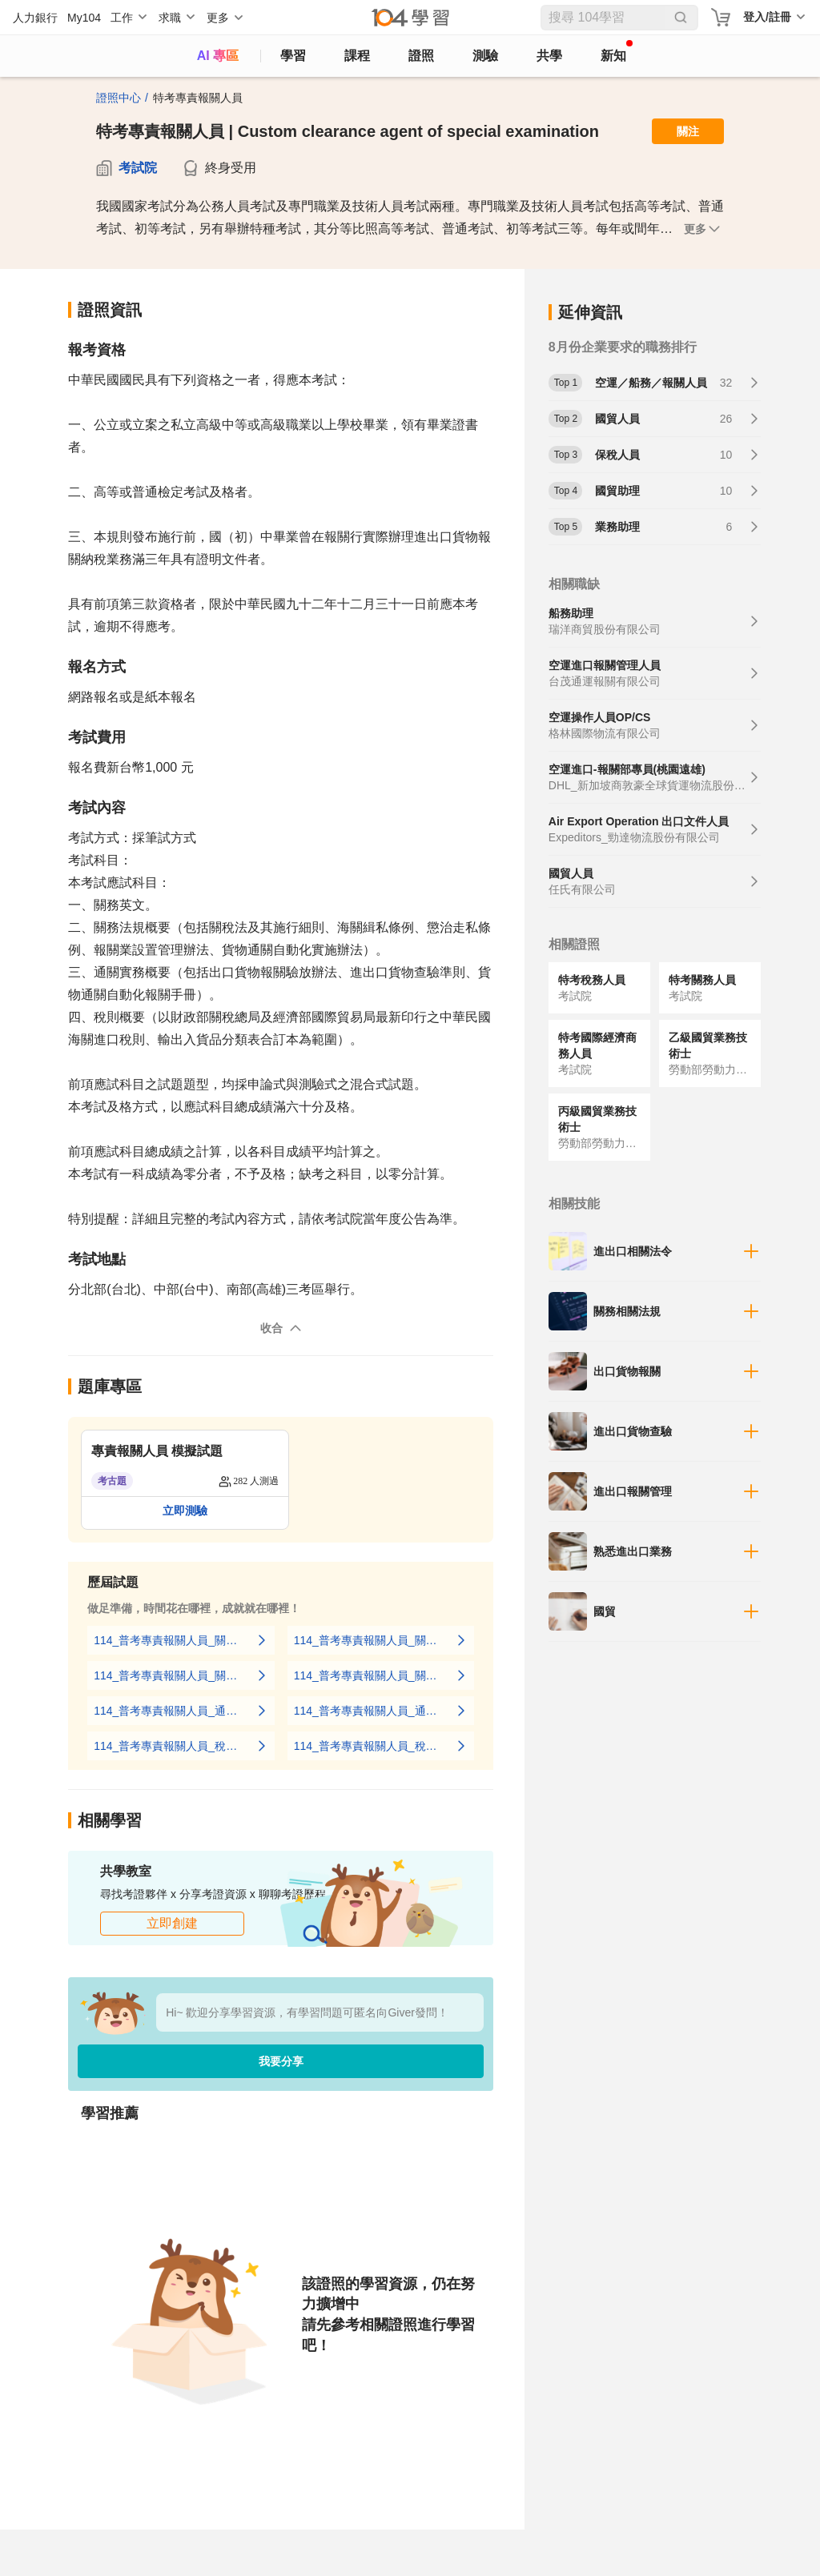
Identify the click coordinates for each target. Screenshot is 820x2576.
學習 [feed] (293, 55)
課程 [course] (357, 55)
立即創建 (172, 1923)
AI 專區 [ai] (218, 55)
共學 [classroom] (549, 55)
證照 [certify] (421, 55)
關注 (688, 131)
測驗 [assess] (485, 55)
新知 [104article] (617, 51)
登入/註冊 (767, 16)
